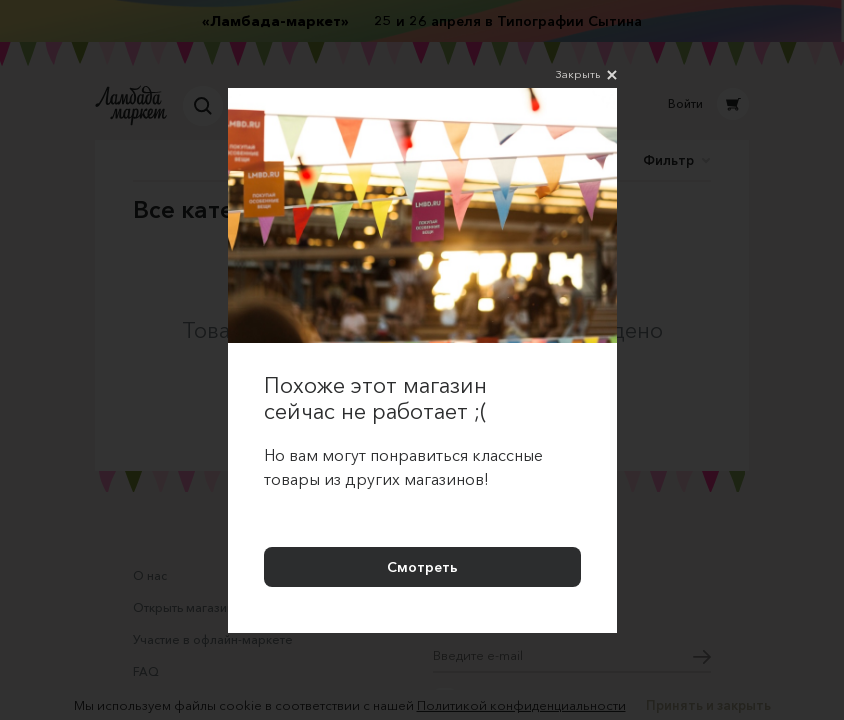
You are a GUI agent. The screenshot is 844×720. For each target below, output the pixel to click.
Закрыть (586, 75)
